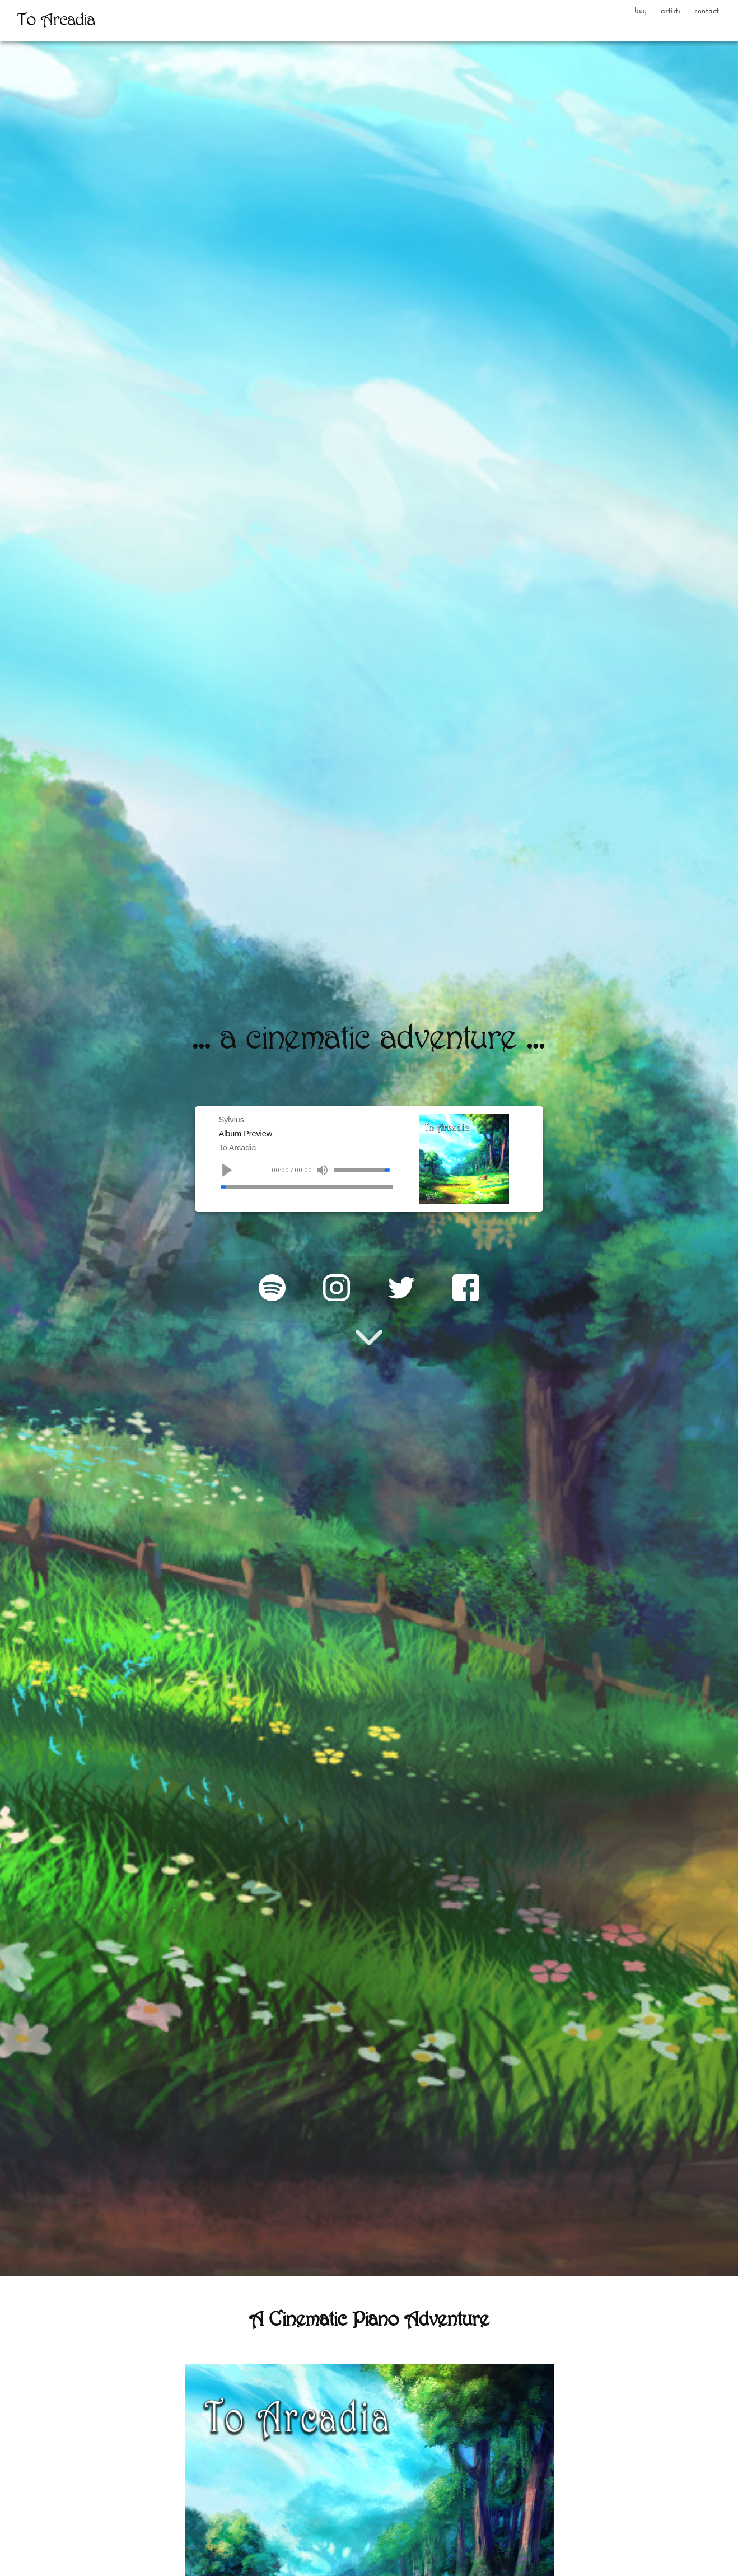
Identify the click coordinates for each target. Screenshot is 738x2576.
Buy (571, 15)
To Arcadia (237, 1155)
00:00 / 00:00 (298, 1182)
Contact (691, 15)
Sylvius (230, 1119)
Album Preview (248, 1137)
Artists (625, 15)
